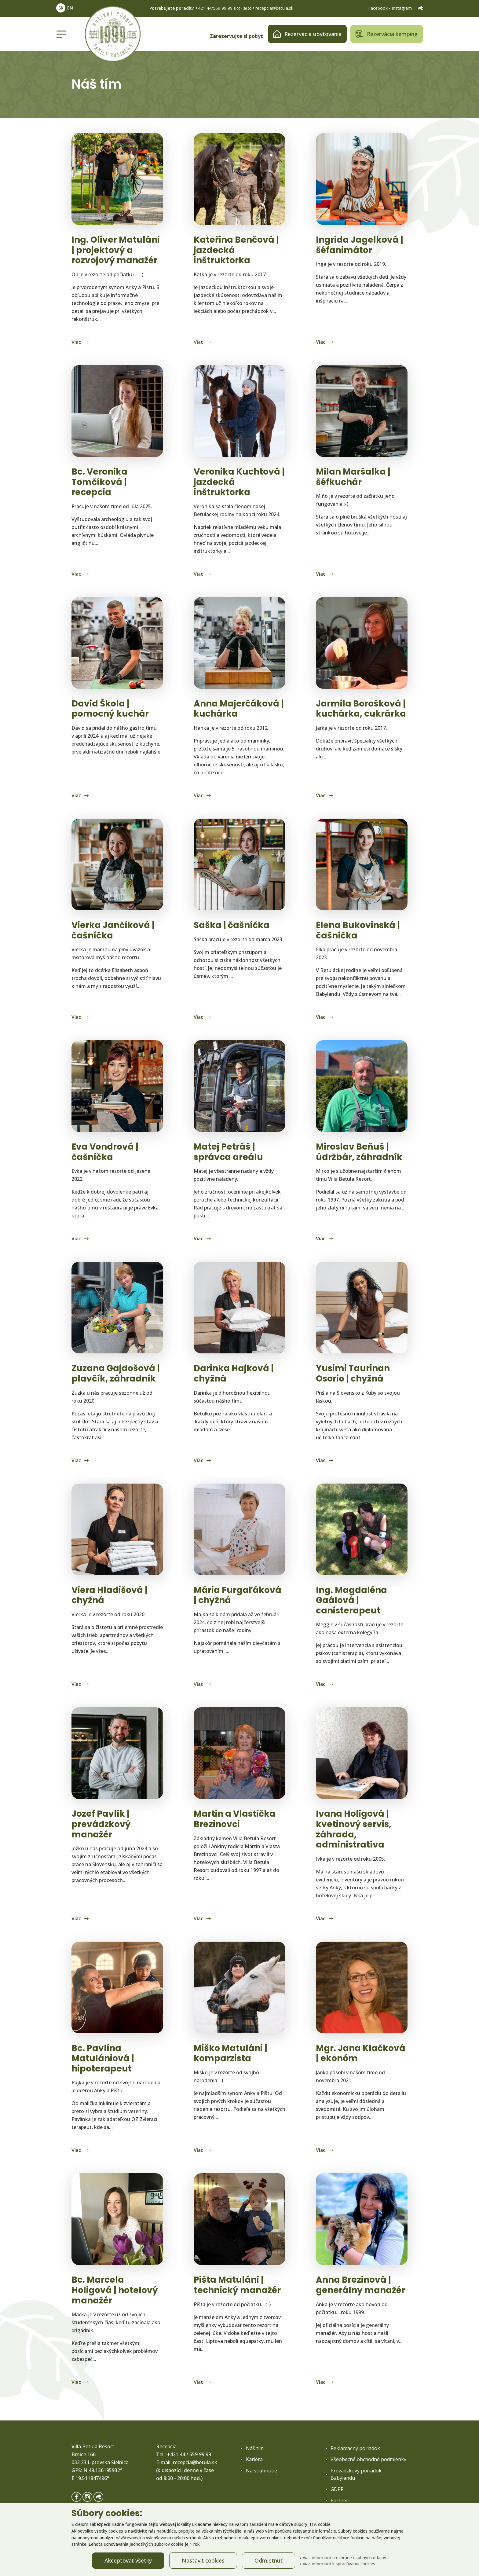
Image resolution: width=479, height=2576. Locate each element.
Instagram (402, 8)
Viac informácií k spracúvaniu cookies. (338, 2564)
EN (70, 8)
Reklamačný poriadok (355, 2448)
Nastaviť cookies (203, 2560)
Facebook (378, 8)
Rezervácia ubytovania (307, 34)
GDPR (337, 2489)
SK (61, 8)
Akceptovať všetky (128, 2560)
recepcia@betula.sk (274, 8)
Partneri (340, 2500)
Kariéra (254, 2459)
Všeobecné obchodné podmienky (368, 2459)
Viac (76, 342)
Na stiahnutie (261, 2470)
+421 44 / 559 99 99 (189, 2454)
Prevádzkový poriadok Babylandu (356, 2474)
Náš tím (255, 2448)
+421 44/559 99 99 (213, 8)
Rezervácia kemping (387, 34)
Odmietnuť (268, 2560)
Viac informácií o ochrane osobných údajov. (343, 2557)
